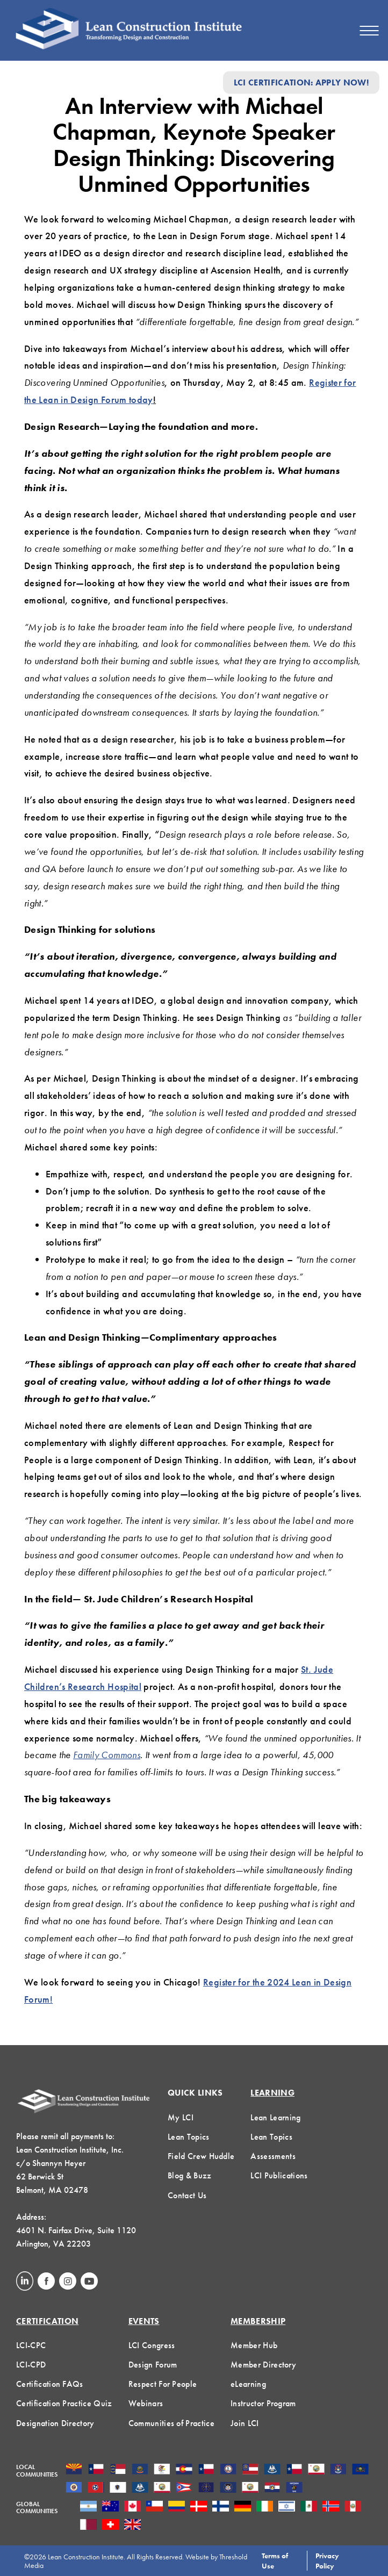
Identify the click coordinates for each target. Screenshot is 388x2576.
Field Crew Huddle (201, 2156)
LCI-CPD (31, 2364)
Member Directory (263, 2364)
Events (144, 2321)
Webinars (145, 2403)
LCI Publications (278, 2175)
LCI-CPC (31, 2345)
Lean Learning (275, 2117)
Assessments (273, 2156)
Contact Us (187, 2195)
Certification (47, 2321)
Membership (258, 2321)
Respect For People (162, 2384)
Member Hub (254, 2345)
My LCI (180, 2117)
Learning (272, 2092)
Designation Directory (55, 2423)
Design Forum (152, 2364)
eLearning (248, 2384)
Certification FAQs (49, 2384)
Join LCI (245, 2423)
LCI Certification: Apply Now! (301, 82)
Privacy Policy (327, 2560)
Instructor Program (263, 2403)
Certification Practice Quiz (64, 2403)
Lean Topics (189, 2136)
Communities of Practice (171, 2423)
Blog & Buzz (190, 2175)
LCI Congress (151, 2345)
